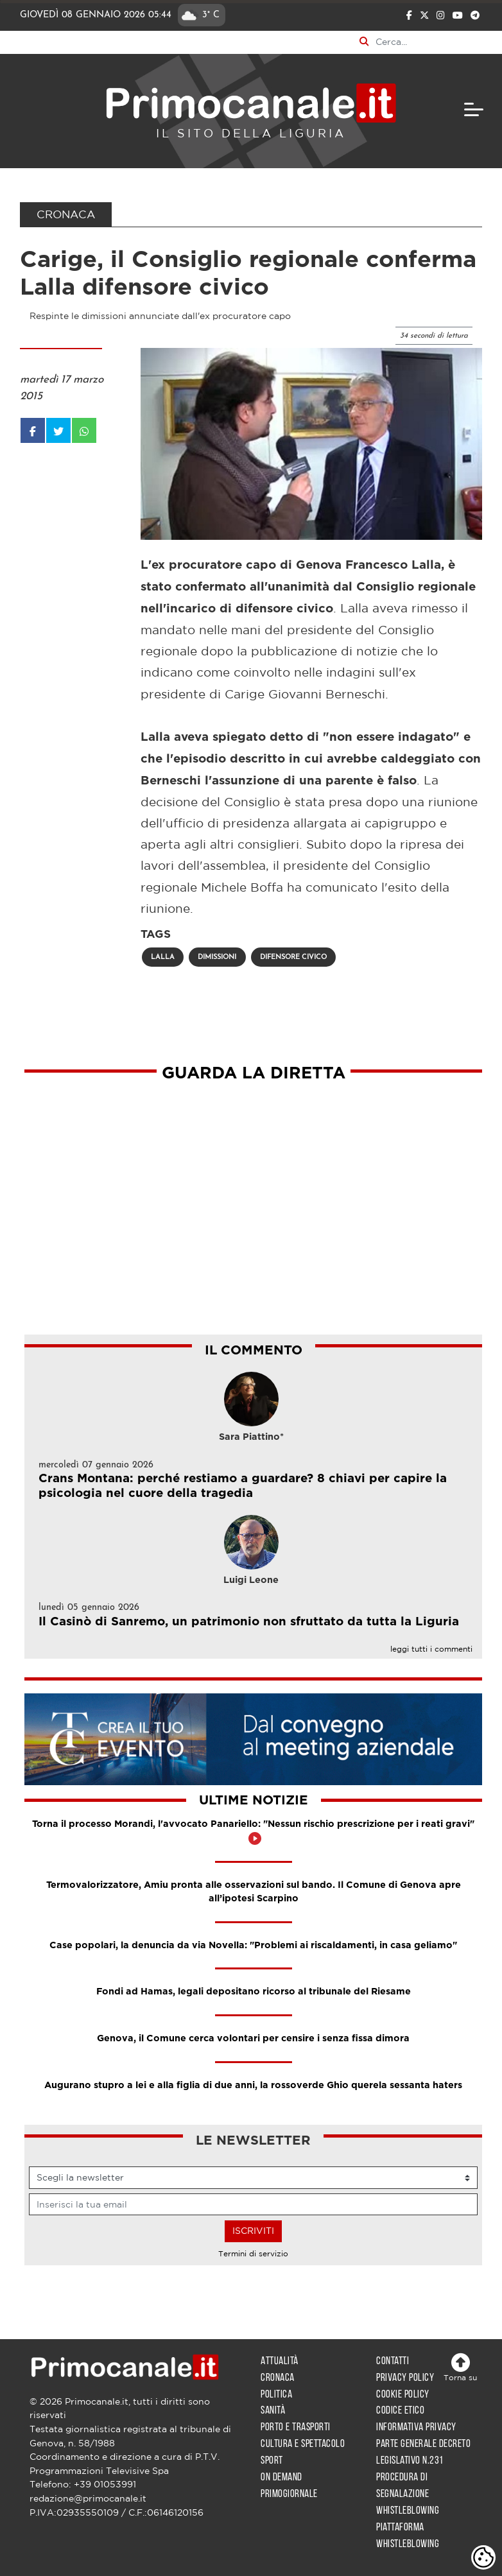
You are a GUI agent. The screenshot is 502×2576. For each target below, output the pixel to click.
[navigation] (473, 109)
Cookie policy (402, 2394)
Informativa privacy (416, 2427)
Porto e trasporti (296, 2427)
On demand (281, 2477)
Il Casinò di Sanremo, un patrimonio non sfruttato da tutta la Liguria (249, 1622)
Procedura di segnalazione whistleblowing (407, 2494)
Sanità (273, 2410)
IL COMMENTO (253, 1350)
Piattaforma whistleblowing (407, 2536)
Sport (272, 2460)
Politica (276, 2394)
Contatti (392, 2361)
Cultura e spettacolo (303, 2444)
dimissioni (217, 957)
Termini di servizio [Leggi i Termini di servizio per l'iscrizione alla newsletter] (253, 2253)
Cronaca (278, 2378)
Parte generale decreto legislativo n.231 (423, 2452)
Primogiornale (289, 2494)
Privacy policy (405, 2378)
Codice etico (400, 2410)
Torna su (460, 2367)
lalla (163, 957)
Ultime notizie (253, 1800)
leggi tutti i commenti (431, 1649)
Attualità (280, 2361)
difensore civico (293, 957)
